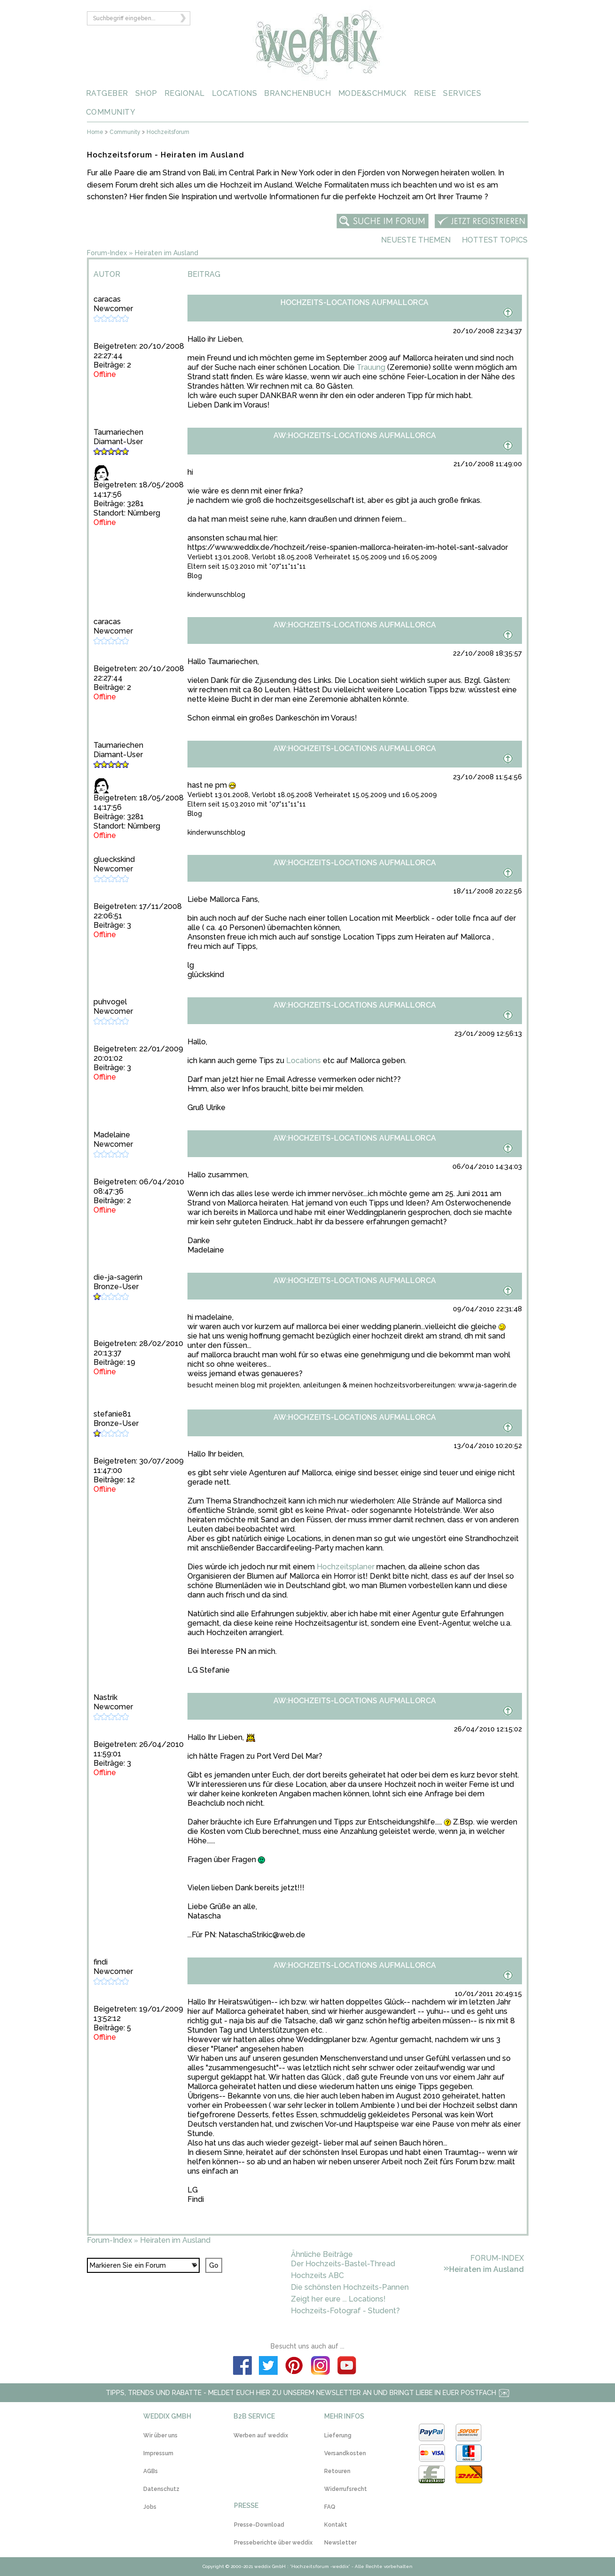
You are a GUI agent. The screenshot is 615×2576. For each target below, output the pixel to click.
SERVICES (462, 93)
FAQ (329, 2507)
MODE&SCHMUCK (372, 93)
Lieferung (337, 2435)
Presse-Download (259, 2524)
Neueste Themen (416, 239)
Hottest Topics (495, 239)
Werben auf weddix (261, 2435)
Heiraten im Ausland (166, 253)
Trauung (371, 367)
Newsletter (340, 2542)
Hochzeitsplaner (345, 1566)
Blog (194, 575)
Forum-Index (107, 253)
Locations (303, 1060)
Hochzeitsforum (168, 132)
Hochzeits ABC (317, 2275)
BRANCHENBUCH (297, 93)
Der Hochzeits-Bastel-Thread (343, 2263)
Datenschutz (161, 2489)
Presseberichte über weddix (273, 2542)
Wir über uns (160, 2435)
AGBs (150, 2471)
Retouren (337, 2471)
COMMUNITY (111, 112)
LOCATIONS (234, 93)
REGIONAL (184, 93)
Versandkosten (345, 2453)
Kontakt (335, 2524)
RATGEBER (107, 93)
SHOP (146, 93)
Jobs (149, 2507)
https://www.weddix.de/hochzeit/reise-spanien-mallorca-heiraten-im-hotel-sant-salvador (347, 547)
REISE (425, 93)
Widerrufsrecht (345, 2489)
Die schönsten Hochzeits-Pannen (350, 2287)
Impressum (158, 2453)
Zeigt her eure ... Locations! (338, 2298)
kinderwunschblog (216, 594)
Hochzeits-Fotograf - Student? (345, 2310)
